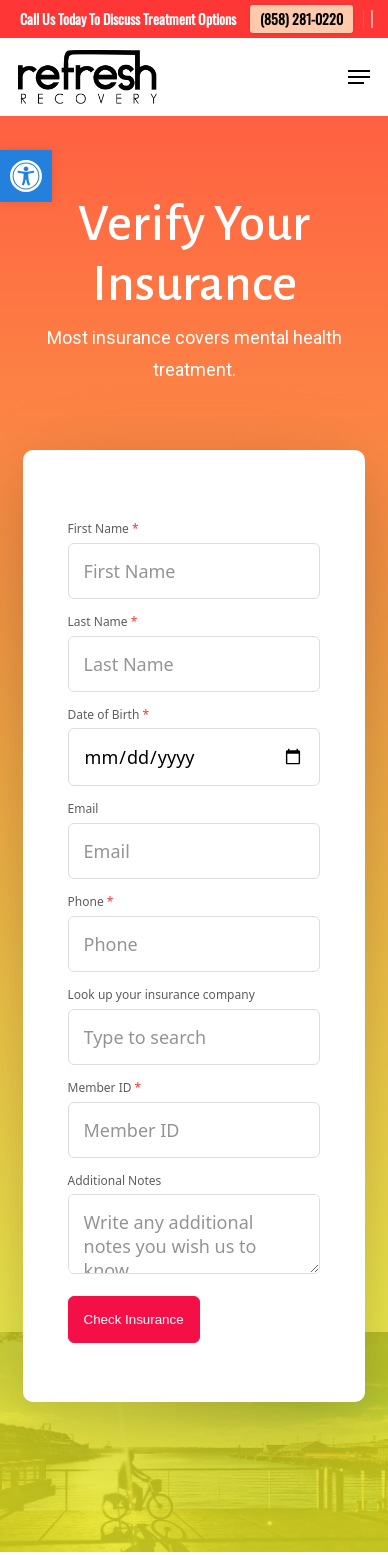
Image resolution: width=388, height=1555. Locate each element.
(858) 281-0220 (301, 18)
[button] (26, 176)
